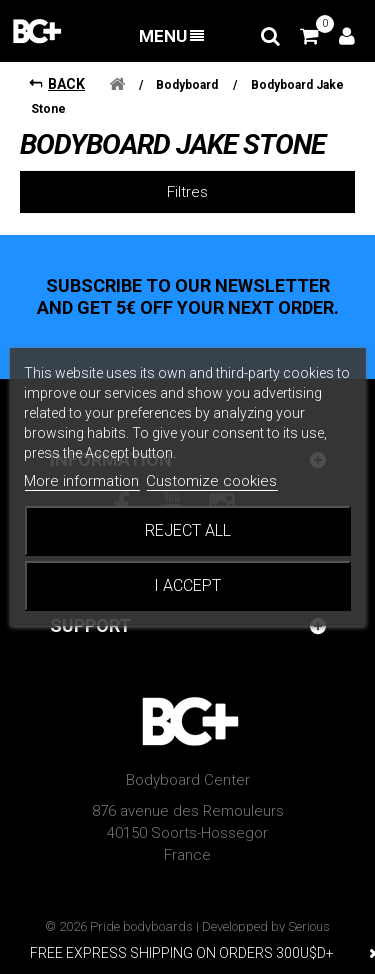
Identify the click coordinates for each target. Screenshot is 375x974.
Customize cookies (211, 481)
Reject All (188, 530)
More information (81, 481)
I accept (187, 585)
